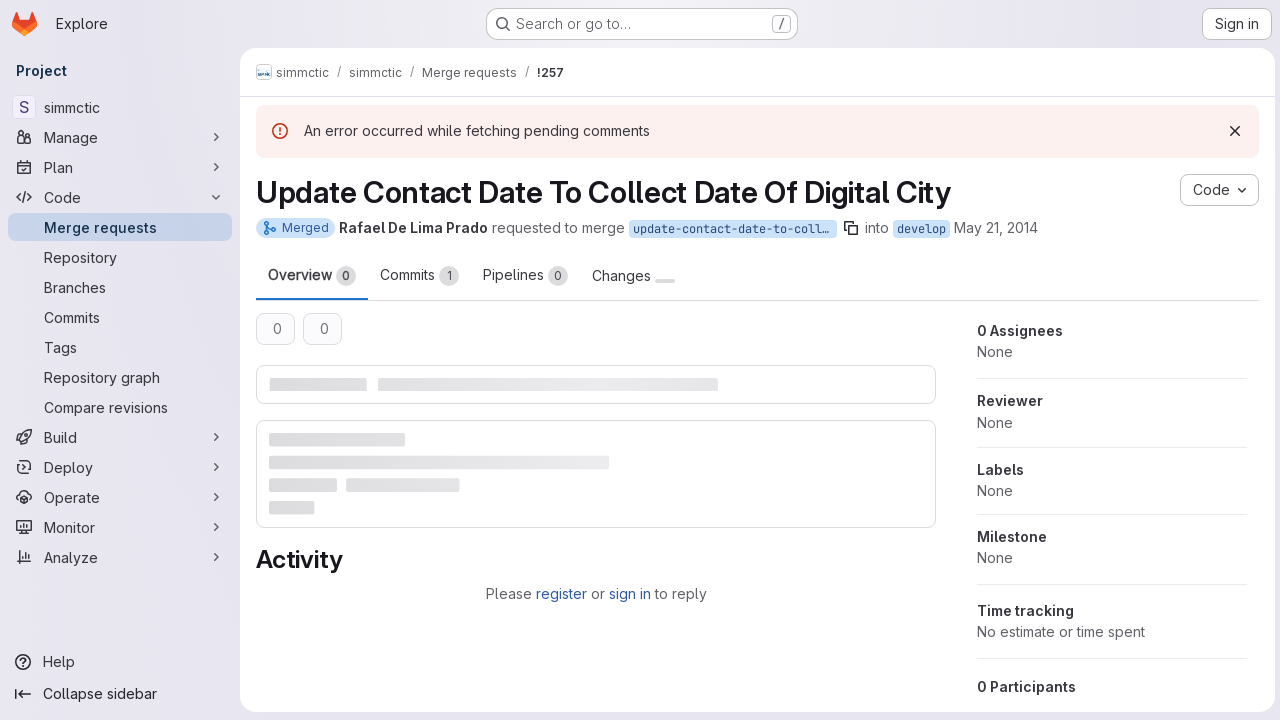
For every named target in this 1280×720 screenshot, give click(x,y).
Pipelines (525, 276)
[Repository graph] (120, 377)
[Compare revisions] (120, 407)
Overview (312, 276)
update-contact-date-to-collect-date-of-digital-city (735, 229)
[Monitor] (120, 527)
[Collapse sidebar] (120, 694)
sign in (628, 593)
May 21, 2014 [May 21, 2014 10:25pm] (996, 227)
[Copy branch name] (851, 228)
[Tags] (120, 347)
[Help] (120, 662)
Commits (419, 276)
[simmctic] (120, 107)
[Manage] (120, 137)
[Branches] (120, 287)
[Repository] (120, 257)
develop (921, 229)
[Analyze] (120, 557)
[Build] (120, 437)
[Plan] (120, 167)
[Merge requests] (120, 227)
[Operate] (120, 497)
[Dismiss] (1232, 131)
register (559, 593)
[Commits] (120, 317)
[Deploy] (120, 467)
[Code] (120, 197)
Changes (633, 276)
